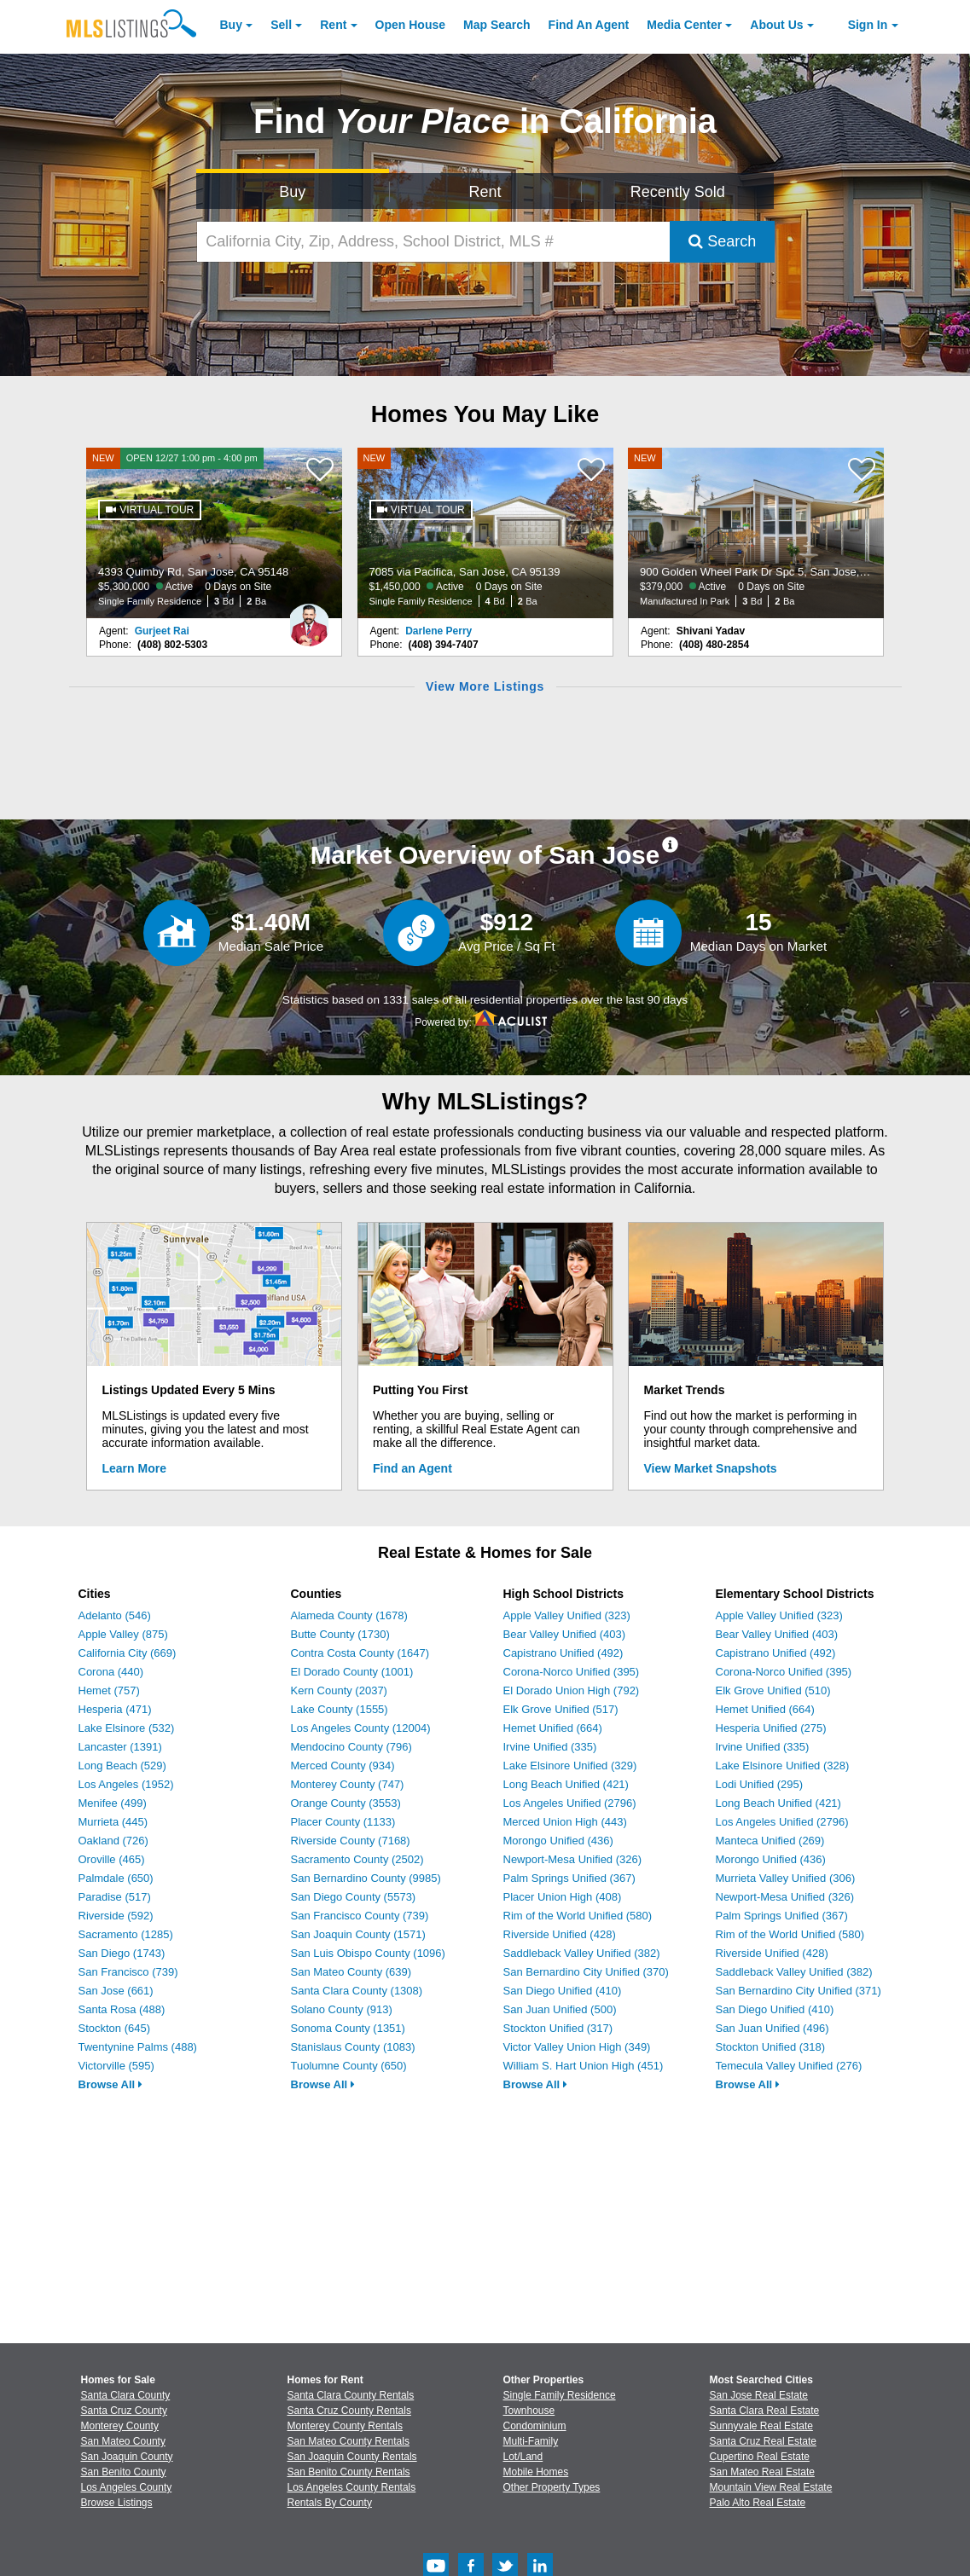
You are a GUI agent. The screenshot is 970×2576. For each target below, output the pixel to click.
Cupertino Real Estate (760, 2457)
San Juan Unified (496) (772, 2028)
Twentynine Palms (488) (137, 2047)
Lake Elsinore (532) (126, 1728)
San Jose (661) (116, 1990)
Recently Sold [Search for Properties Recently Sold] (677, 191)
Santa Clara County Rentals (351, 2395)
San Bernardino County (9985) (366, 1878)
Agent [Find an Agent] (589, 25)
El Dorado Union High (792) (571, 1690)
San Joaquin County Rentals (352, 2457)
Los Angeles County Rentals (352, 2487)
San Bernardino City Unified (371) (798, 1990)
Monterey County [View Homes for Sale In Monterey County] (120, 2426)
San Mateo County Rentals (348, 2441)
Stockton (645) (114, 2028)
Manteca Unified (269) (770, 1840)
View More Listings (485, 686)
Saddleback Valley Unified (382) (581, 1953)
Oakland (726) (113, 1840)
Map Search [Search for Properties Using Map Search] (497, 25)
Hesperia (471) (115, 1709)
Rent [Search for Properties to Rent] (484, 191)
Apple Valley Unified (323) (566, 1615)
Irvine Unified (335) (550, 1746)
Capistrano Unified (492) (563, 1653)
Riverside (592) (116, 1915)
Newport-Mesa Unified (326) (572, 1859)
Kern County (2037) (339, 1690)
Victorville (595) (116, 2065)
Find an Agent (412, 1468)
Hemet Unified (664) (552, 1728)
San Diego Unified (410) (562, 1990)
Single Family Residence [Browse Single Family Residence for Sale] (559, 2395)
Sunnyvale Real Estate (761, 2426)
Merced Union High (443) (565, 1821)
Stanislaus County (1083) (353, 2047)
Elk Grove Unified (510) (773, 1690)
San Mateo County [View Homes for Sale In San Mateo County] (123, 2441)
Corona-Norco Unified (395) (571, 1671)
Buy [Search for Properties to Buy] (292, 191)
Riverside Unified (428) (559, 1934)
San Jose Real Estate (759, 2395)
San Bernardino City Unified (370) (586, 1971)
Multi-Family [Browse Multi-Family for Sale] (531, 2441)
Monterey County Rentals (345, 2426)
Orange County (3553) (346, 1803)
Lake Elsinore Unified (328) (783, 1765)
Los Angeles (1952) (126, 1784)
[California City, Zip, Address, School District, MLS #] (433, 242)
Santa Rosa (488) (122, 2009)
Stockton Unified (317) (558, 2028)
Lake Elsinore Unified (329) (570, 1765)
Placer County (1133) (343, 1821)
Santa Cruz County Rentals (349, 2411)
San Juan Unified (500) (560, 2009)
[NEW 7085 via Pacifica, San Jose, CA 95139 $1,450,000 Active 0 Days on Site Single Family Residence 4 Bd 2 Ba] (485, 533)
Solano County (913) (341, 2009)
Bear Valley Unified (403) (564, 1634)
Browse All (110, 2084)
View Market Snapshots (710, 1468)
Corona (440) (111, 1671)
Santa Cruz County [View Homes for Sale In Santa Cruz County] (124, 2411)
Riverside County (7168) (350, 1840)
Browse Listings (117, 2503)
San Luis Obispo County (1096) (368, 1953)
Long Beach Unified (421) (566, 1784)
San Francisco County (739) (360, 1915)
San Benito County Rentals (349, 2472)
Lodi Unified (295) (760, 1784)
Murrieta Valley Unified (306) (786, 1878)
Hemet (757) (109, 1690)
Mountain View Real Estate (771, 2487)
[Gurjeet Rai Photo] (309, 618)
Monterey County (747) (347, 1784)
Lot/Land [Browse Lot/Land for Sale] (523, 2457)
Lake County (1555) (339, 1709)
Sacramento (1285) (125, 1934)
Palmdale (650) (116, 1878)
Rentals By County (330, 2503)
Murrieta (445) (113, 1821)
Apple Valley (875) (123, 1634)
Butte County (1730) (340, 1634)
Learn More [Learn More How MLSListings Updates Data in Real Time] (134, 1468)
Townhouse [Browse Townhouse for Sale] (529, 2411)
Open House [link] (410, 25)
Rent (333, 25)
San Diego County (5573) (353, 1896)
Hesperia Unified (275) (771, 1728)
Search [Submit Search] (722, 241)
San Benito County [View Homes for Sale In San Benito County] (123, 2472)
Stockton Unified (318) (771, 2047)
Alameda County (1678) (349, 1615)
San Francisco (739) (128, 1971)
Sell (281, 25)
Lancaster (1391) (120, 1746)
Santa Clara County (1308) (357, 1990)
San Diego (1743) (122, 1953)
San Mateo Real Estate (762, 2472)
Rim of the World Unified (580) (578, 1915)
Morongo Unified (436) (558, 1840)
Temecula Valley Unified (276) (789, 2065)
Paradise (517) (114, 1896)
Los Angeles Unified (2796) (569, 1803)
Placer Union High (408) (562, 1896)
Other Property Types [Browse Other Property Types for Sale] (552, 2487)
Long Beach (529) (122, 1765)
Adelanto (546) (114, 1615)
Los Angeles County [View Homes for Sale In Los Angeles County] (126, 2487)
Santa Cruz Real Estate (763, 2441)
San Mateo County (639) (351, 1971)
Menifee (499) (112, 1803)
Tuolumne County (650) (349, 2065)
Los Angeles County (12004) (361, 1728)
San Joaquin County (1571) (358, 1934)
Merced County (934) (343, 1765)
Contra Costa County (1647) (360, 1653)
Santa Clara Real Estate (765, 2411)
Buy (231, 25)
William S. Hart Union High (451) (583, 2065)
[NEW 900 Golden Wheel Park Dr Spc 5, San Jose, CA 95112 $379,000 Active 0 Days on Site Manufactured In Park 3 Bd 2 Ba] (756, 533)
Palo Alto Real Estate (758, 2503)
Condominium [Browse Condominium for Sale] (534, 2426)
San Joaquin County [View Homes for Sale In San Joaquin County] (127, 2457)
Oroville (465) (111, 1859)
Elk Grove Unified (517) (561, 1709)
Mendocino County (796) (351, 1746)
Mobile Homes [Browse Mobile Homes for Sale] (536, 2472)
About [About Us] (776, 25)
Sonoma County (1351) (348, 2028)
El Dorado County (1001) (352, 1671)
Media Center (684, 25)
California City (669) (127, 1653)
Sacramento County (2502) (357, 1859)
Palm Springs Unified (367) (569, 1878)
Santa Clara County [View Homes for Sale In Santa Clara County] (126, 2395)
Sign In (868, 25)
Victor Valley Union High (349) (577, 2047)
